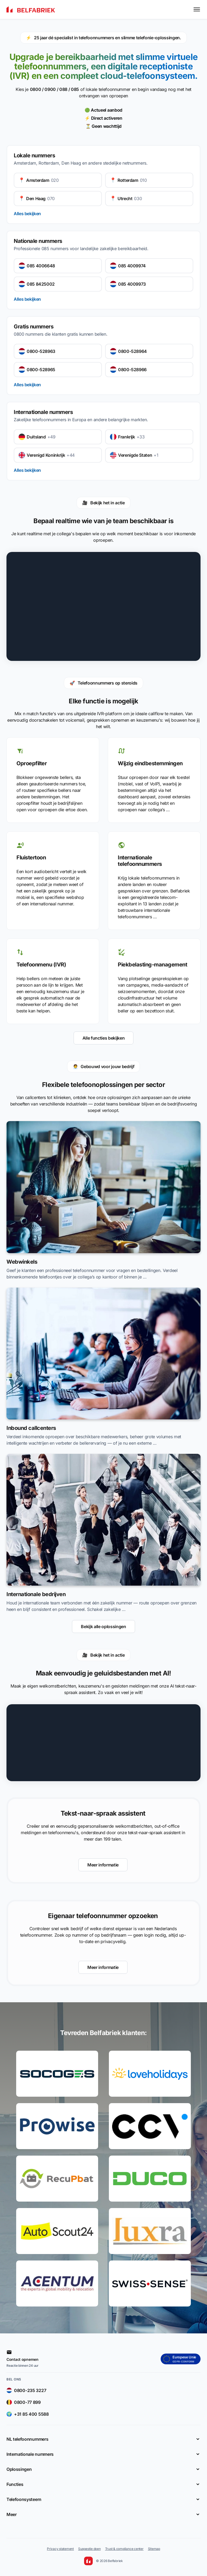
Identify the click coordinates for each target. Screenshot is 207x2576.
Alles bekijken (27, 213)
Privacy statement (60, 2549)
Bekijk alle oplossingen (103, 1626)
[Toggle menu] (197, 9)
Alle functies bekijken (103, 1038)
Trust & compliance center (124, 2549)
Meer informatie (103, 1865)
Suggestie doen (89, 2549)
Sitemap (154, 2549)
